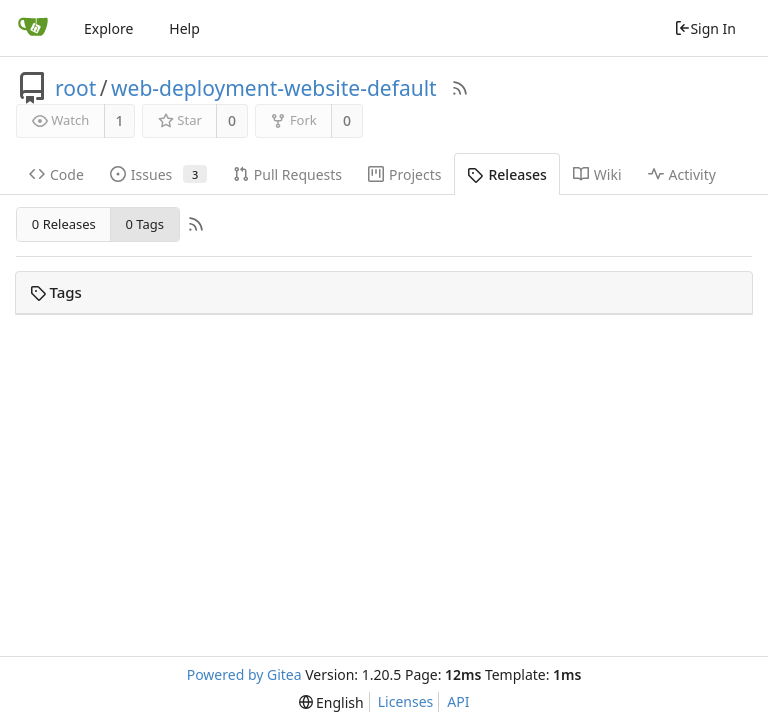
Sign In (705, 28)
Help (184, 28)
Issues (158, 174)
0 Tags (145, 224)
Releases (506, 174)
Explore (108, 28)
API (458, 701)
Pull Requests (287, 174)
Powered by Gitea (244, 674)
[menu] (331, 702)
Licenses (406, 701)
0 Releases (64, 224)
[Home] (33, 28)
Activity (682, 174)
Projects (404, 174)
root (75, 88)
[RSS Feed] (460, 88)
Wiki (597, 174)
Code (56, 174)
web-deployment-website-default (274, 88)
